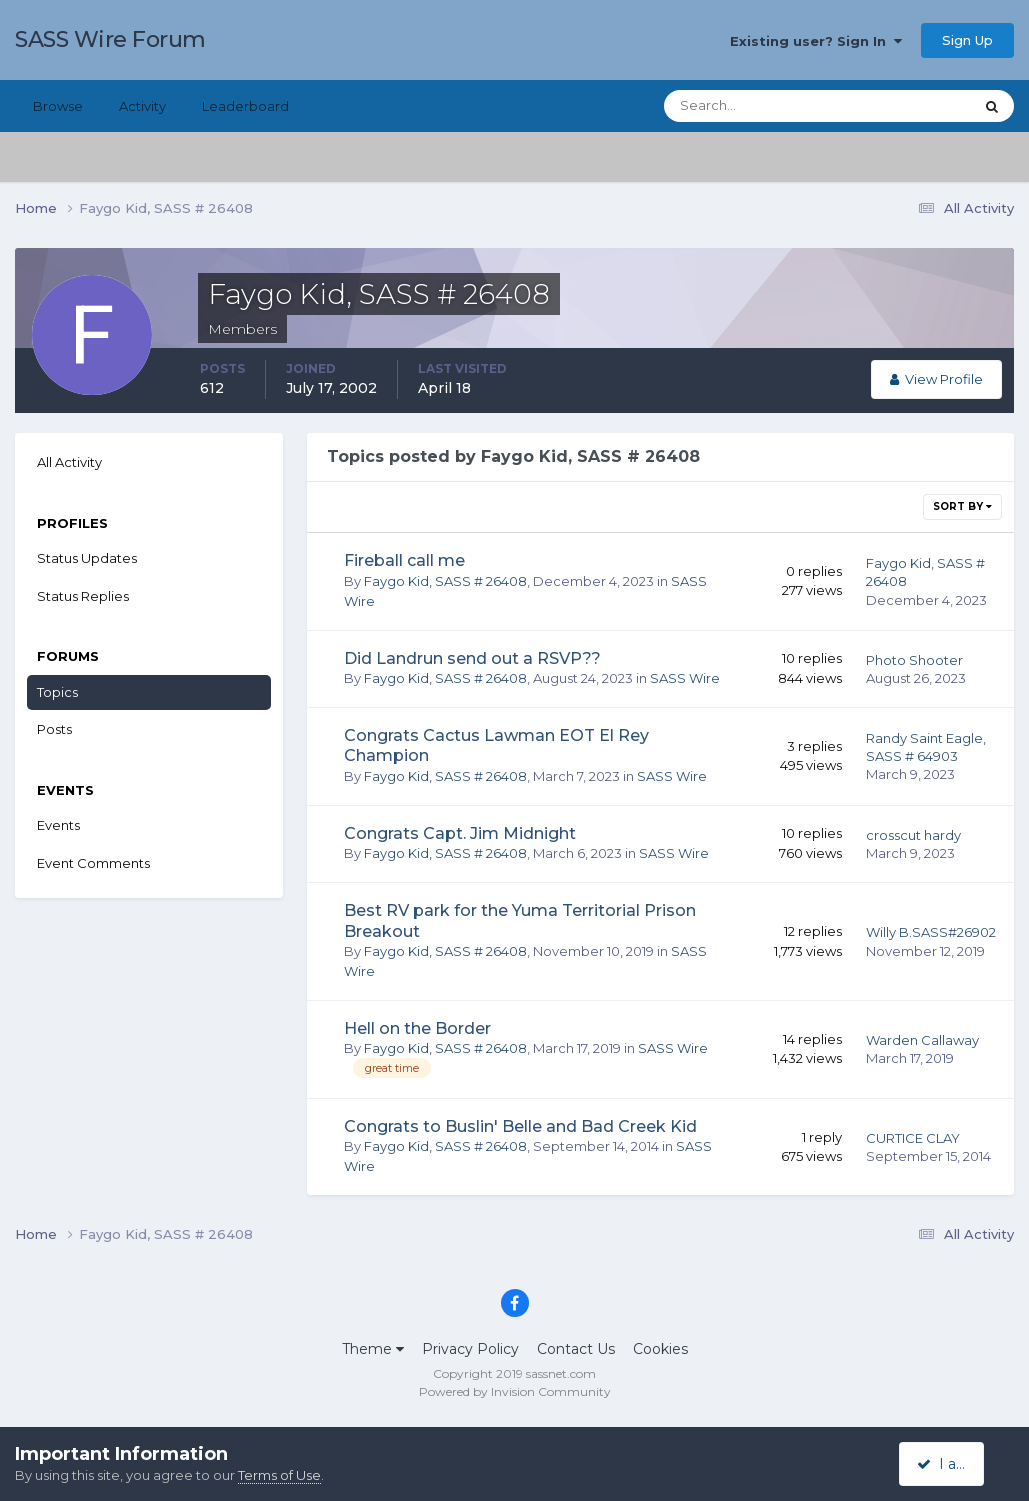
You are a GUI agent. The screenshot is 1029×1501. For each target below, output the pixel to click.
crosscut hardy (913, 835)
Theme (373, 1349)
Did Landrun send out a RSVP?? (472, 658)
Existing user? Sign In (816, 41)
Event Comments (93, 863)
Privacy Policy (470, 1349)
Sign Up (967, 40)
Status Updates (87, 558)
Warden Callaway (922, 1040)
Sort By (962, 506)
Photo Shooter (914, 660)
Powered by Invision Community (515, 1391)
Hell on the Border (417, 1028)
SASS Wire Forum (110, 39)
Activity (142, 106)
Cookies (660, 1349)
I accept (953, 1464)
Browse (58, 106)
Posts (54, 729)
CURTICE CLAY (913, 1138)
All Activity (69, 462)
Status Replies (83, 596)
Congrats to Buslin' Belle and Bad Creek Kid (520, 1126)
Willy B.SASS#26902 (931, 932)
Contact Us (576, 1349)
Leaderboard (245, 106)
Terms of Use (279, 1475)
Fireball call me (404, 560)
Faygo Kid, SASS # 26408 (445, 581)
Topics (57, 692)
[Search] (754, 106)
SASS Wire (685, 678)
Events (58, 825)
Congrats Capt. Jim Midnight (460, 833)
